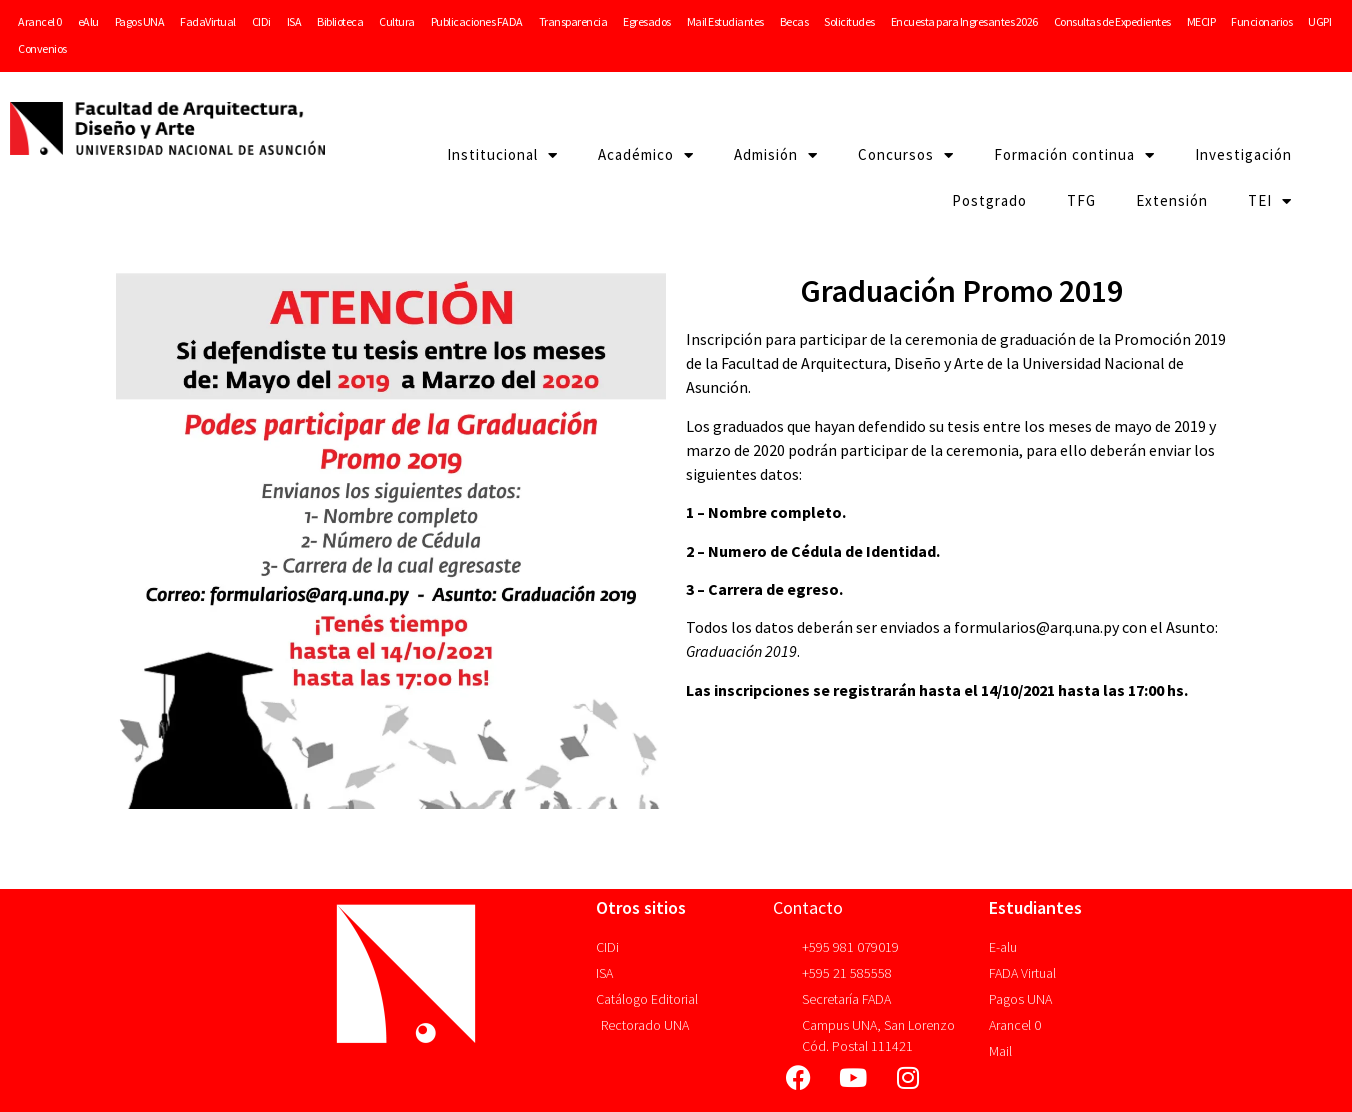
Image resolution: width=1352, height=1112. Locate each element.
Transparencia (573, 21)
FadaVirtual (208, 21)
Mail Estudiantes (725, 21)
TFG (1081, 200)
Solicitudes (849, 21)
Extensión (1172, 200)
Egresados (647, 21)
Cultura (397, 21)
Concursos (906, 155)
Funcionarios (1261, 21)
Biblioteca (340, 21)
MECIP (1201, 21)
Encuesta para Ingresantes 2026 (964, 21)
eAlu (88, 21)
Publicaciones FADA (477, 21)
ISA (294, 21)
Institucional (502, 155)
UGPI (1319, 21)
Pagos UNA (140, 21)
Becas (794, 21)
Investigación (1243, 154)
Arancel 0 (40, 21)
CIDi (261, 21)
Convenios (42, 48)
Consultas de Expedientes (1112, 21)
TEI (1270, 201)
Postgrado (989, 200)
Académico (646, 155)
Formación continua (1074, 155)
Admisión (776, 155)
